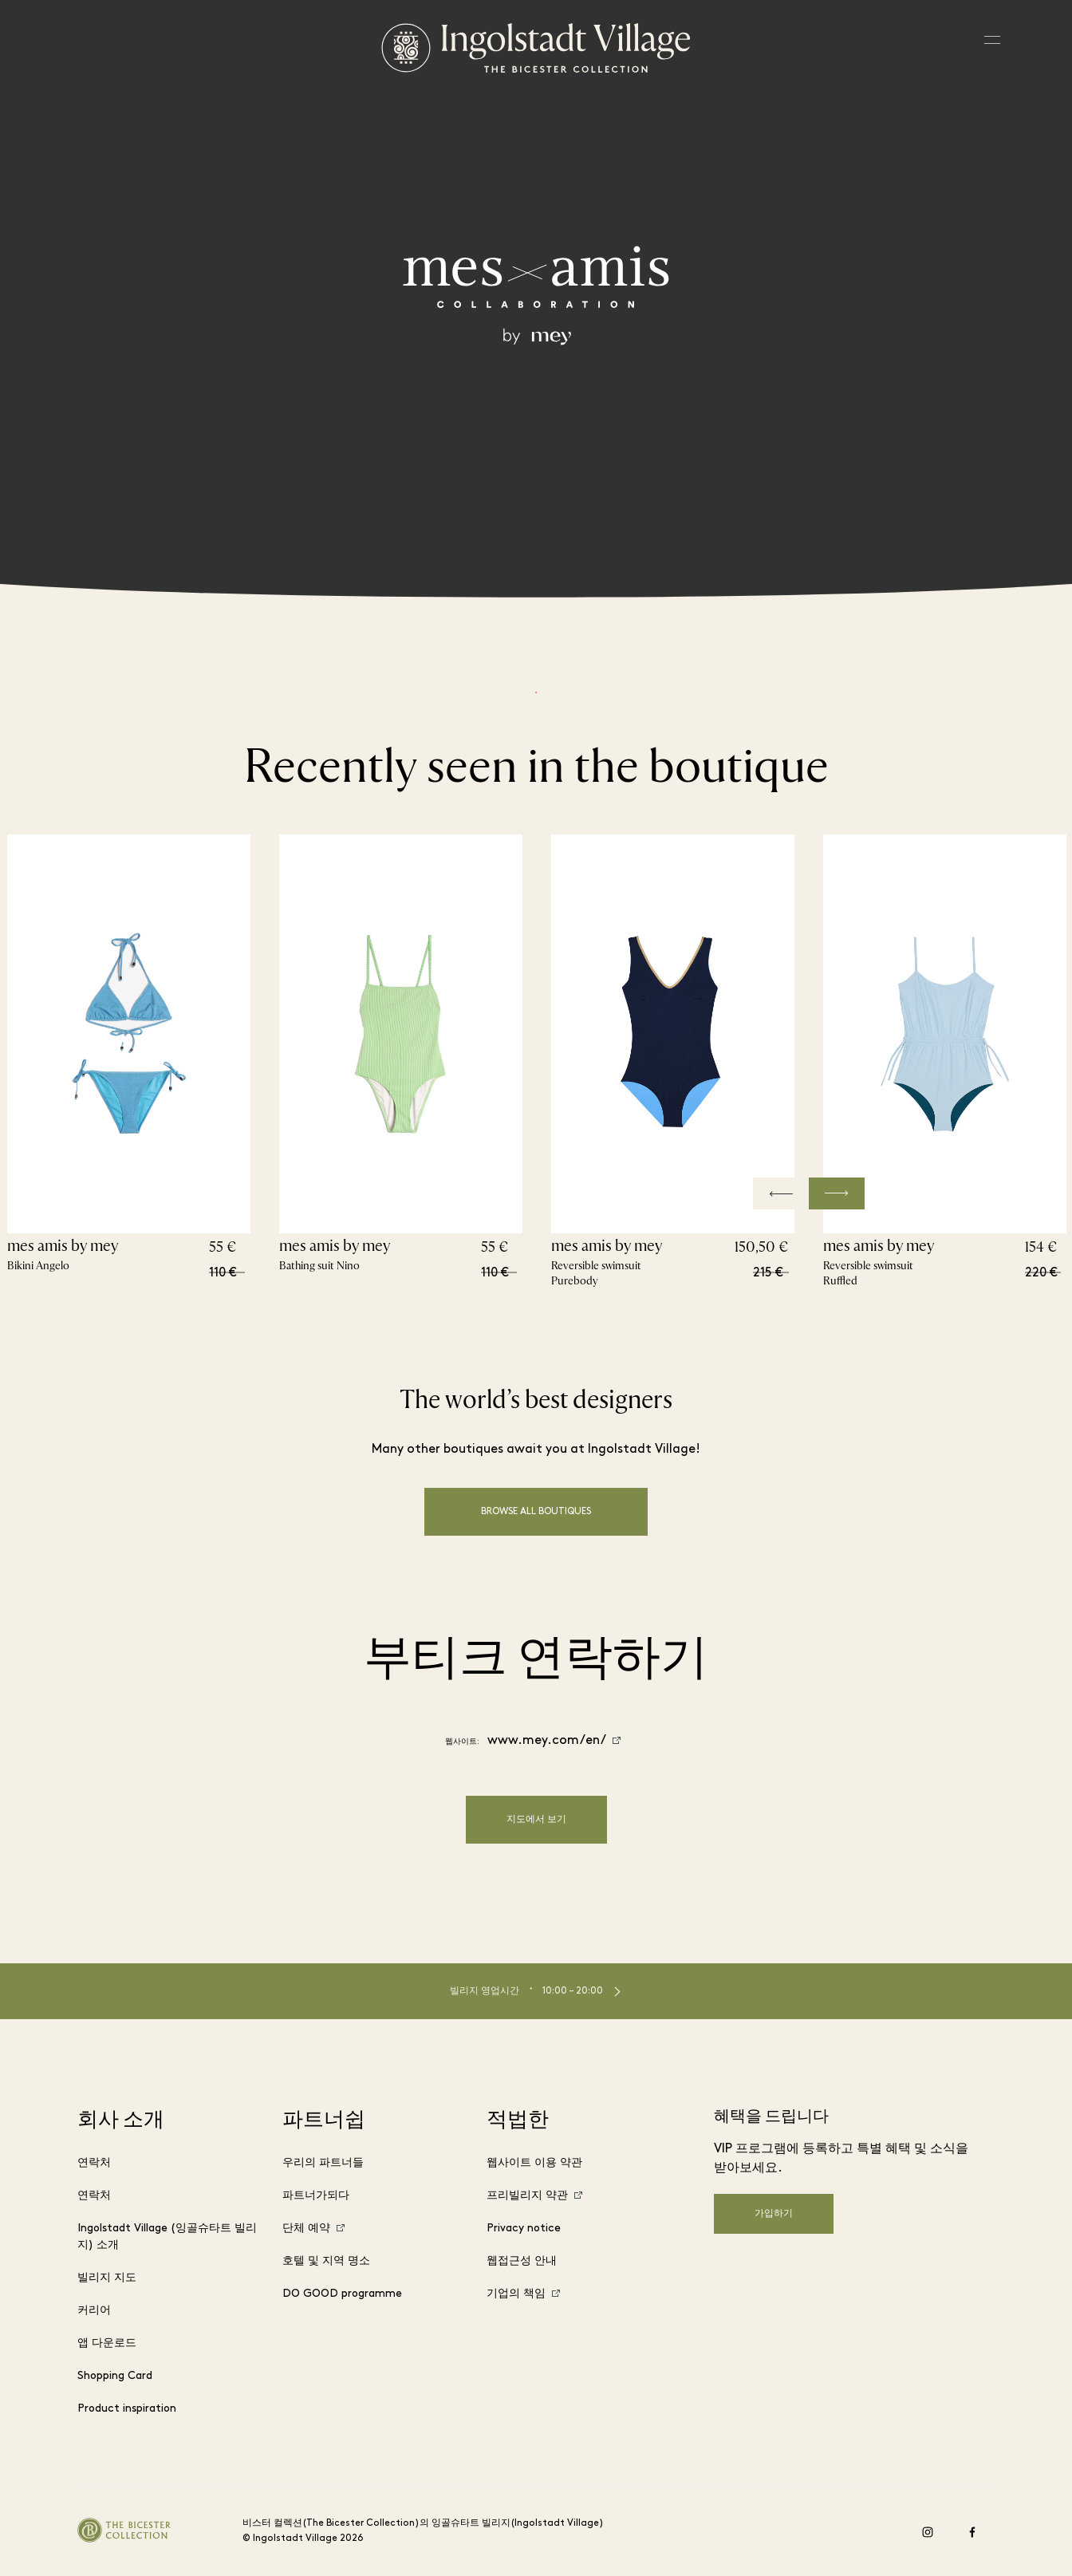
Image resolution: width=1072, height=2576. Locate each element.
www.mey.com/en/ (546, 1740)
